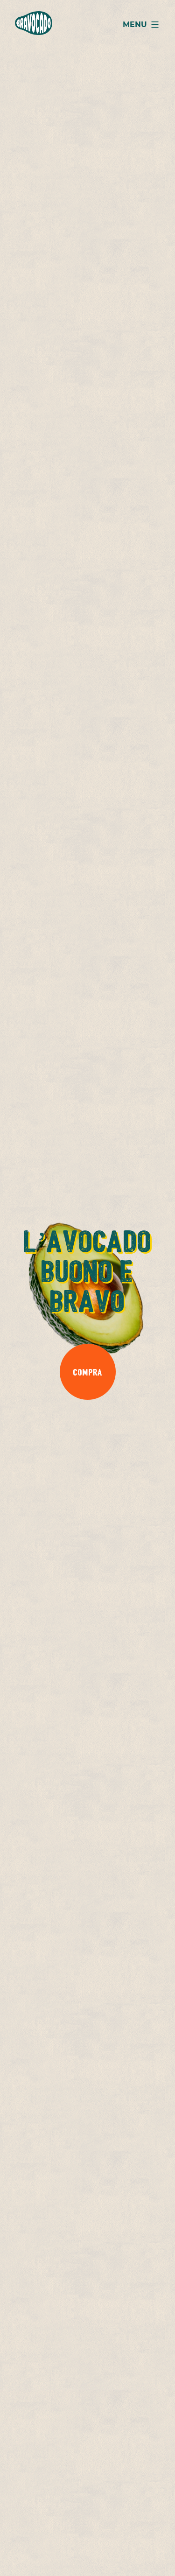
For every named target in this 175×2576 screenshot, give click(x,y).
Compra (87, 1371)
